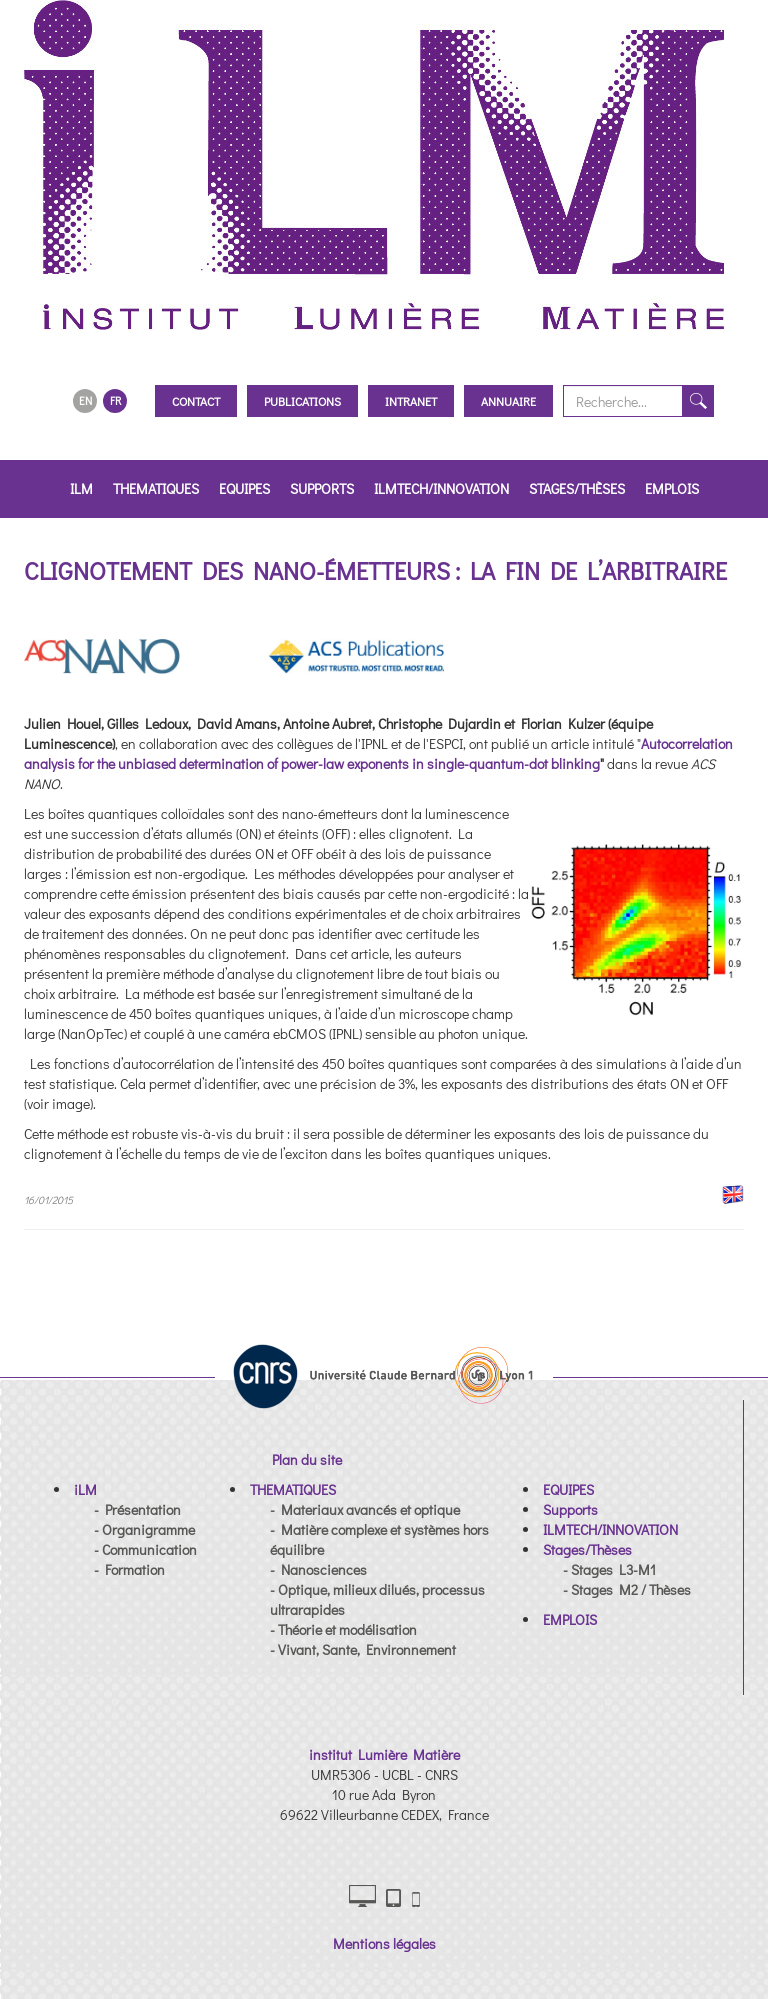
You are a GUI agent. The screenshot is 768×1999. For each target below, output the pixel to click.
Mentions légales (384, 1943)
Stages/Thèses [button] (577, 488)
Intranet (411, 401)
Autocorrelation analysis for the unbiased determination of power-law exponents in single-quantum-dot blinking (378, 753)
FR (115, 400)
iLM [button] (81, 488)
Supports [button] (322, 488)
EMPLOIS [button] (672, 488)
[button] (85, 1489)
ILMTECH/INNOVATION (441, 488)
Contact (196, 401)
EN (85, 400)
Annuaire (508, 401)
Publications (302, 401)
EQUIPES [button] (244, 488)
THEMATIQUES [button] (156, 488)
